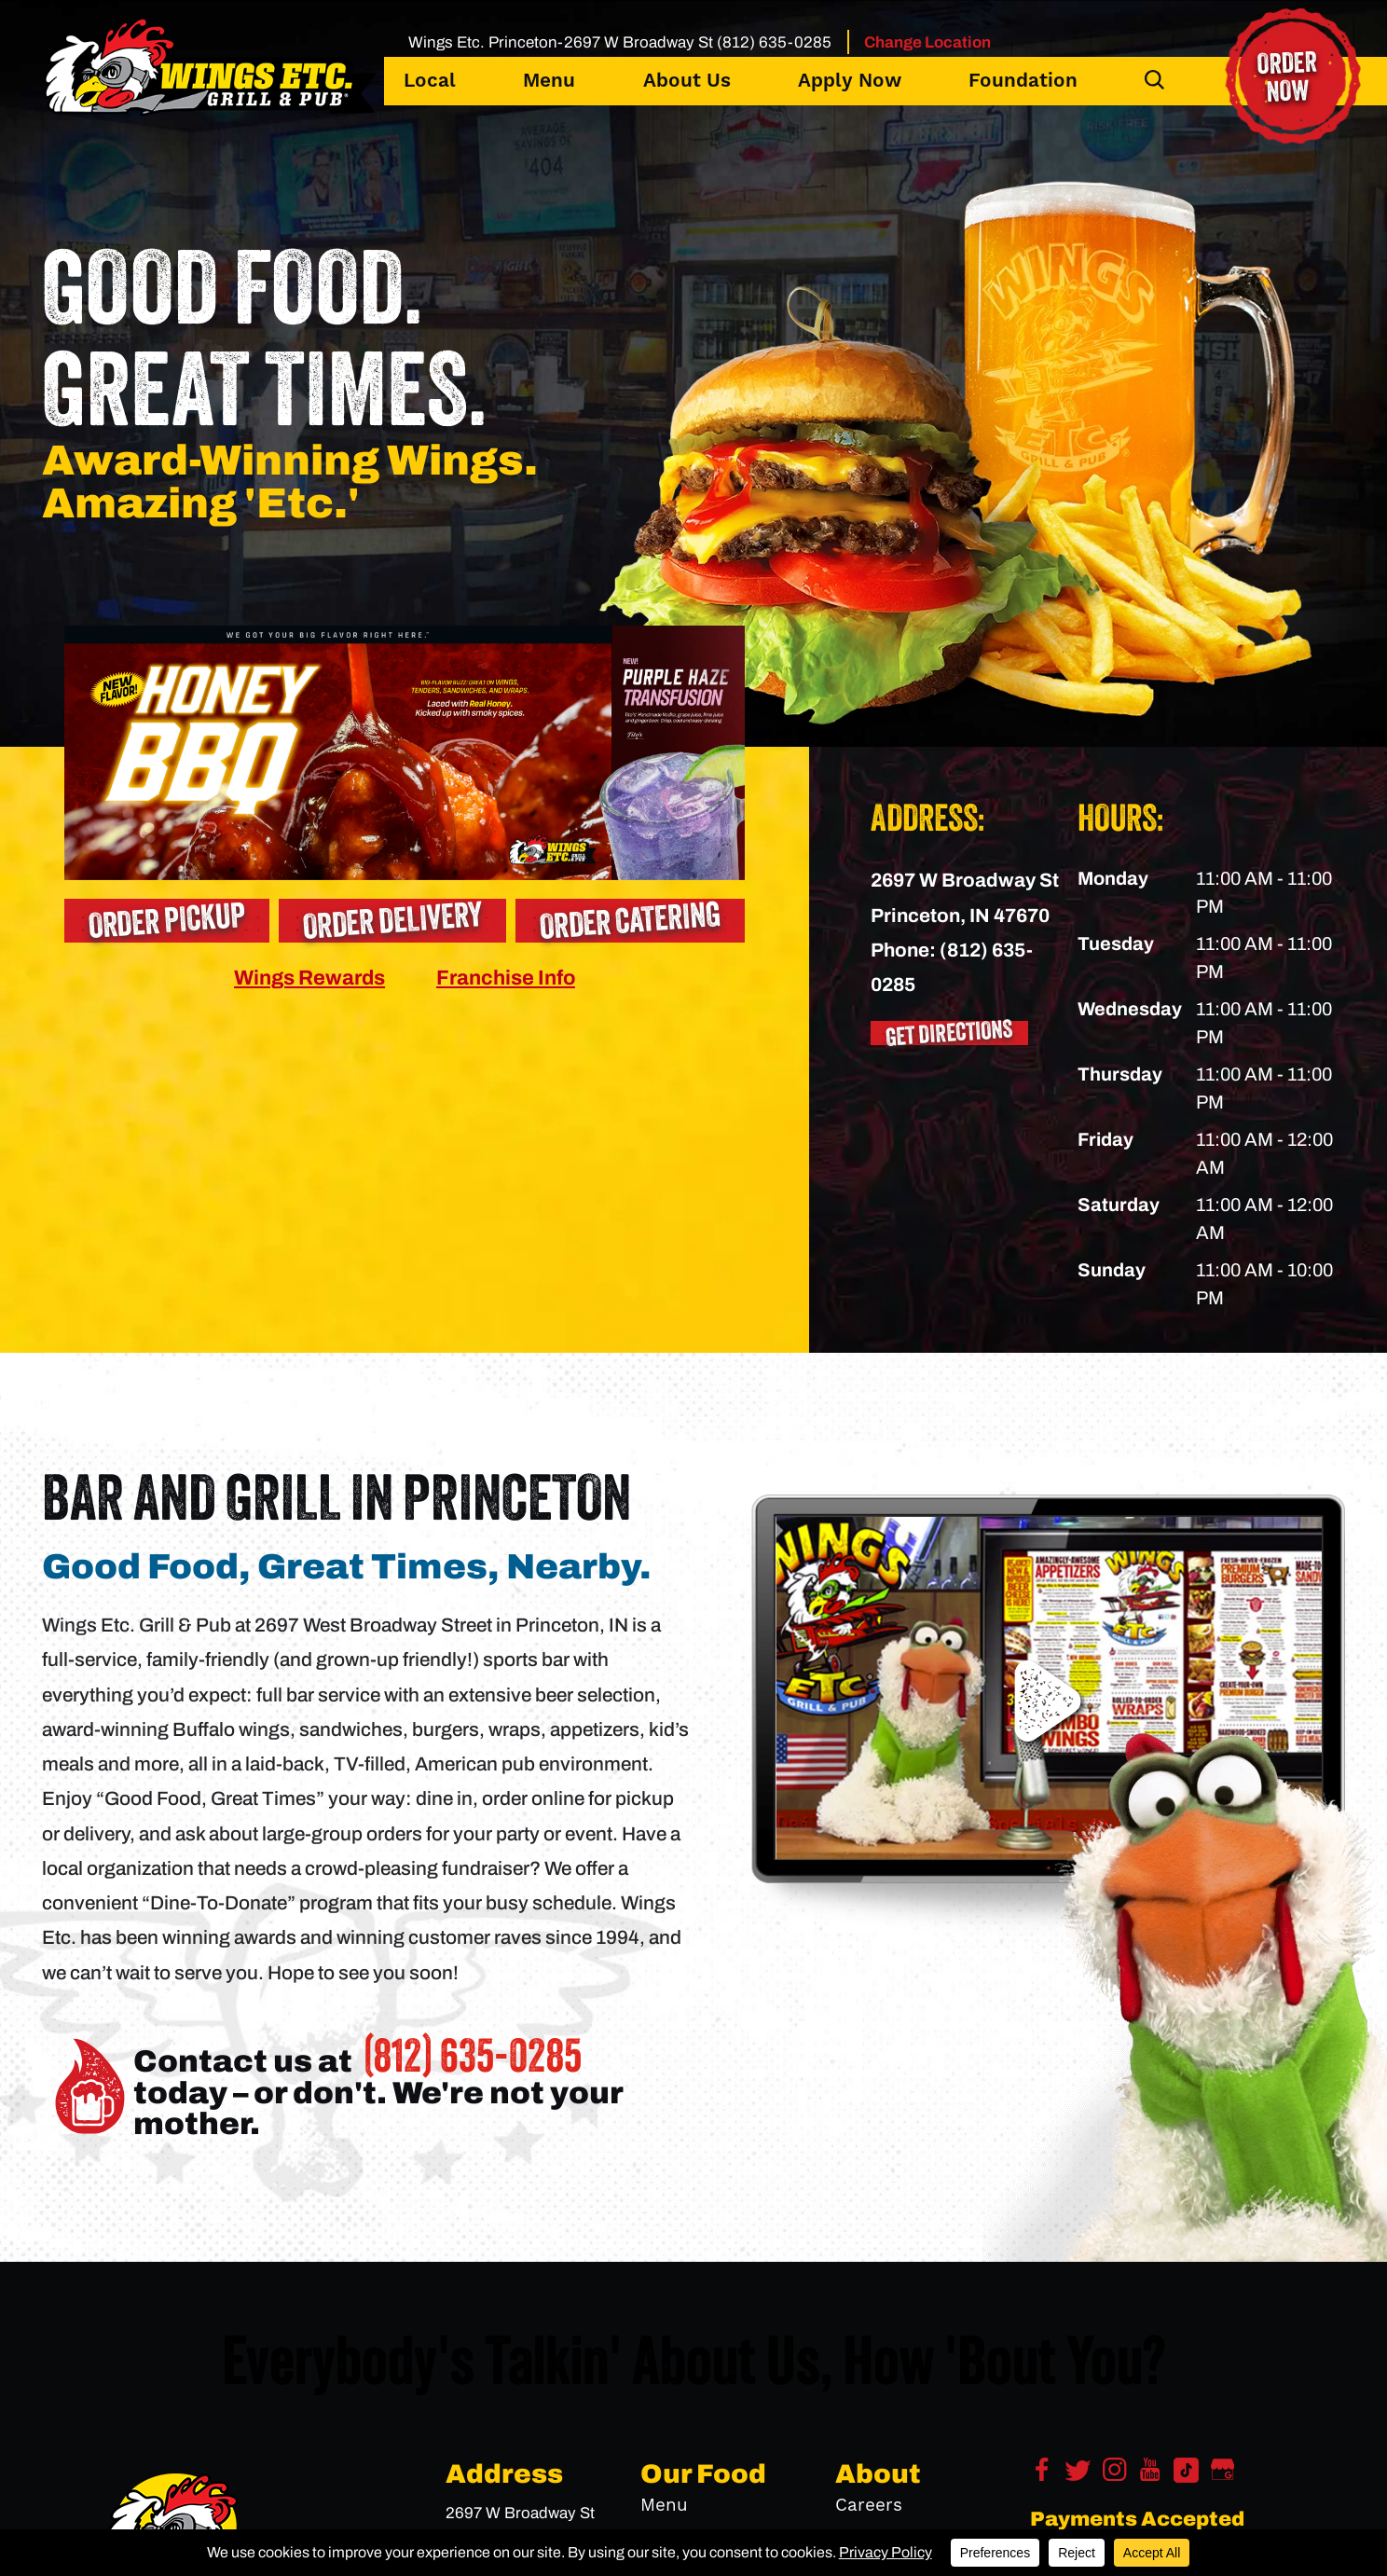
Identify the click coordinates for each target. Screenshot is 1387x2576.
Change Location (927, 42)
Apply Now (849, 81)
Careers (868, 2505)
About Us (687, 81)
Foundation (1023, 81)
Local (430, 81)
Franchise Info (505, 977)
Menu (549, 81)
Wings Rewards (309, 977)
